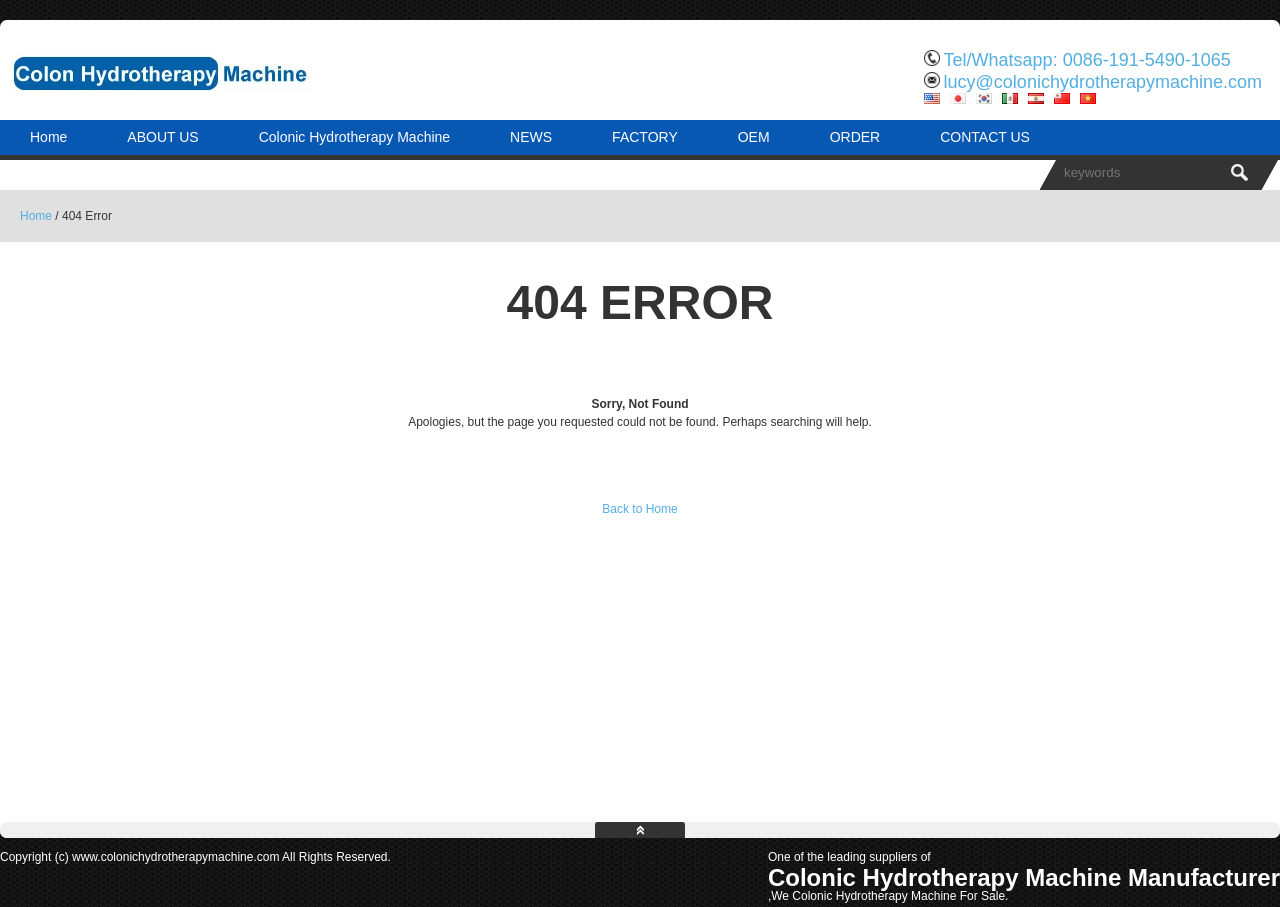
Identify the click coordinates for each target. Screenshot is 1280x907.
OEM (754, 137)
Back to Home (639, 509)
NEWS (531, 137)
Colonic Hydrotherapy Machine (354, 137)
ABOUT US (162, 137)
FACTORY (645, 137)
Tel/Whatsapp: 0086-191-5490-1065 (1087, 60)
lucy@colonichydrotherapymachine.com (1103, 82)
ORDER (855, 137)
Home (48, 137)
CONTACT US (985, 137)
